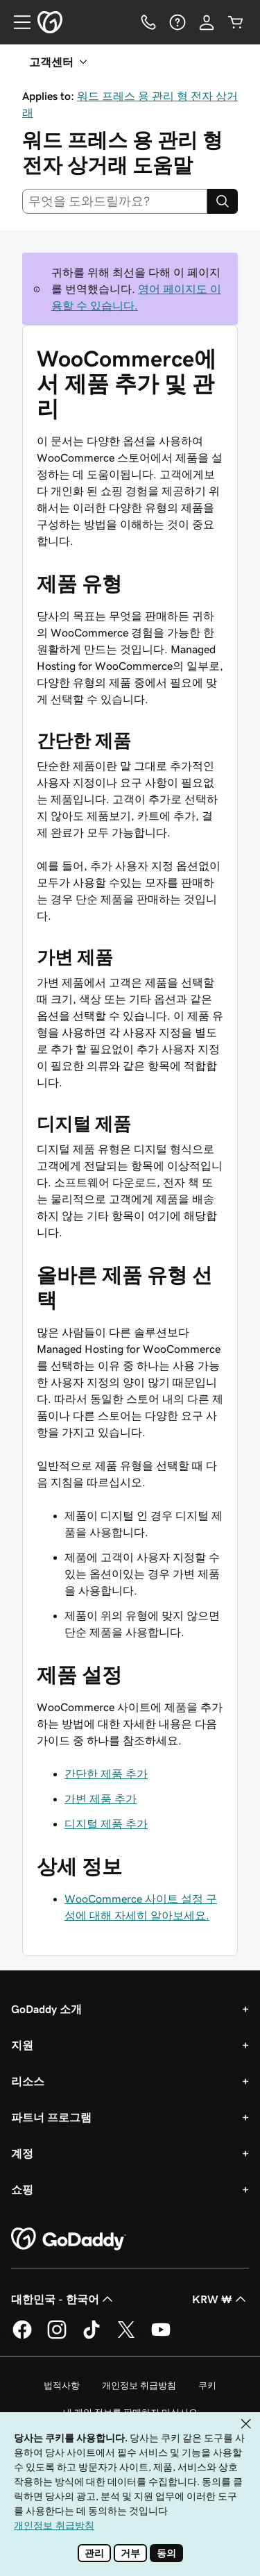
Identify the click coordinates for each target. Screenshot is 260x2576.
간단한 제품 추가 (106, 1773)
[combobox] (114, 201)
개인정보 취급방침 (139, 2385)
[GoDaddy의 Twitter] (126, 2336)
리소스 (27, 2081)
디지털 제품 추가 (106, 1823)
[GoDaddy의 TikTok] (91, 2336)
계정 (22, 2153)
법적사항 (62, 2385)
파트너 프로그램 (51, 2117)
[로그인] (206, 22)
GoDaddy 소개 (46, 2008)
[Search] (222, 201)
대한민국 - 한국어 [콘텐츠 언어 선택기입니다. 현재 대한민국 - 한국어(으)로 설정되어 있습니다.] (63, 2299)
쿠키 (207, 2385)
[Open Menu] (16, 22)
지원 (22, 2045)
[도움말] (177, 22)
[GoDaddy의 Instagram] (57, 2336)
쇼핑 (22, 2189)
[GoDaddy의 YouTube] (161, 2336)
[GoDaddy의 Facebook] (22, 2336)
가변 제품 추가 (100, 1798)
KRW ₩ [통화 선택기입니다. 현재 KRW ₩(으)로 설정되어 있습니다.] (220, 2299)
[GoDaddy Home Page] (68, 2239)
